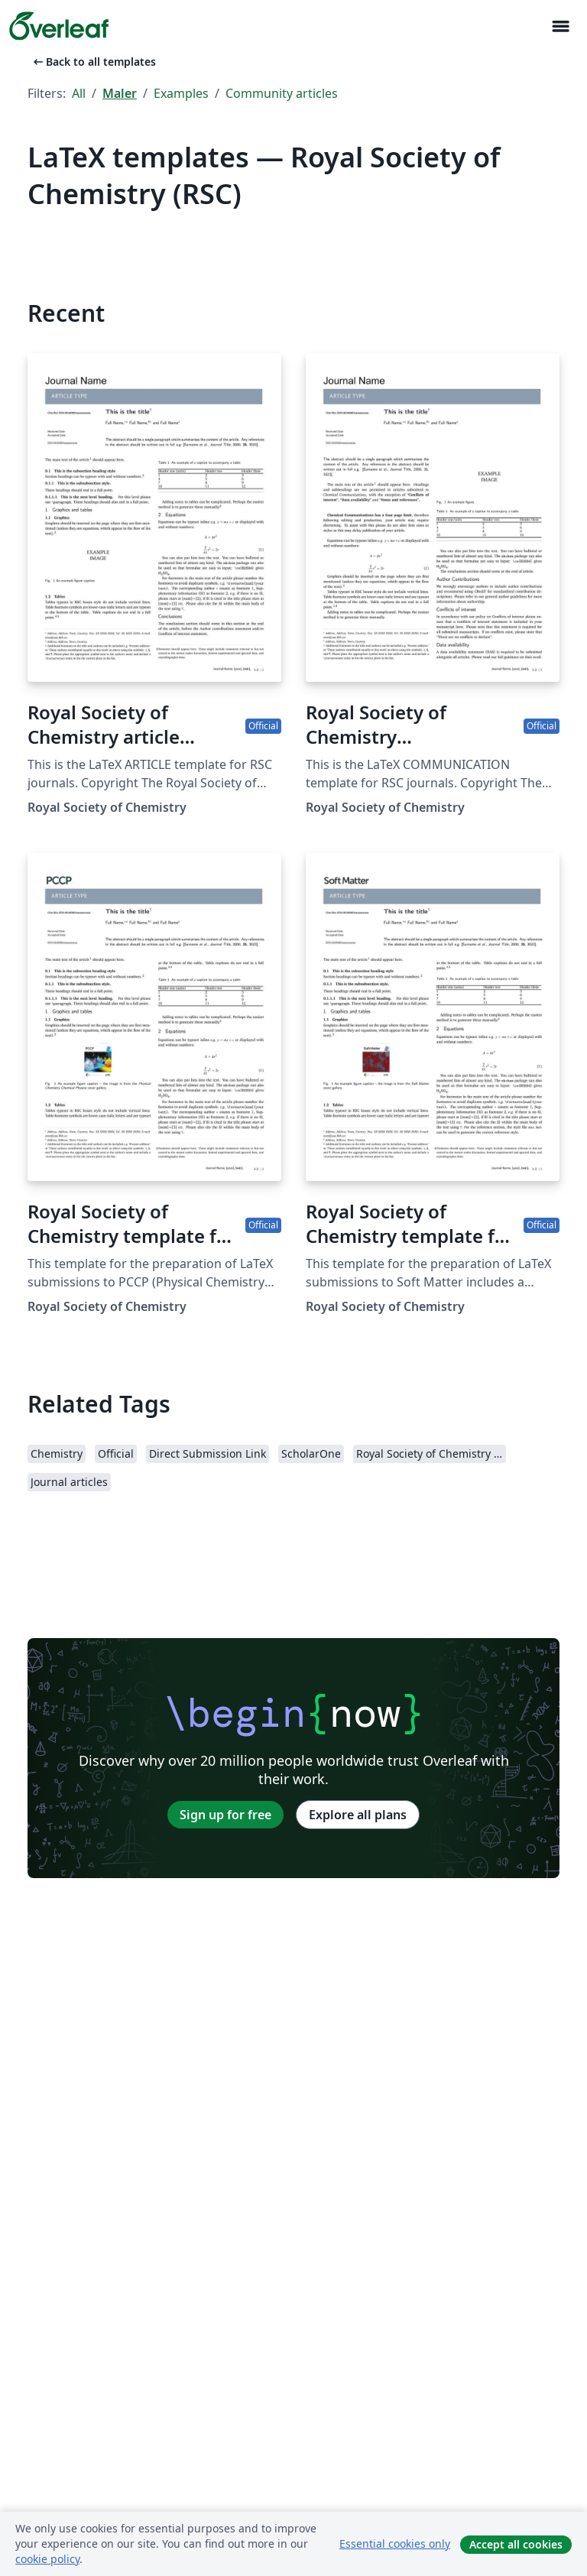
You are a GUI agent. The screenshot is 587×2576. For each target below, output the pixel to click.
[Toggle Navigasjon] (560, 26)
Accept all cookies (516, 2544)
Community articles (281, 93)
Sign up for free (225, 1814)
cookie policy (47, 2559)
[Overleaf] (59, 26)
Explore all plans (358, 1814)
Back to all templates (93, 61)
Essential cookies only (394, 2543)
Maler (119, 93)
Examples (181, 93)
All (79, 93)
